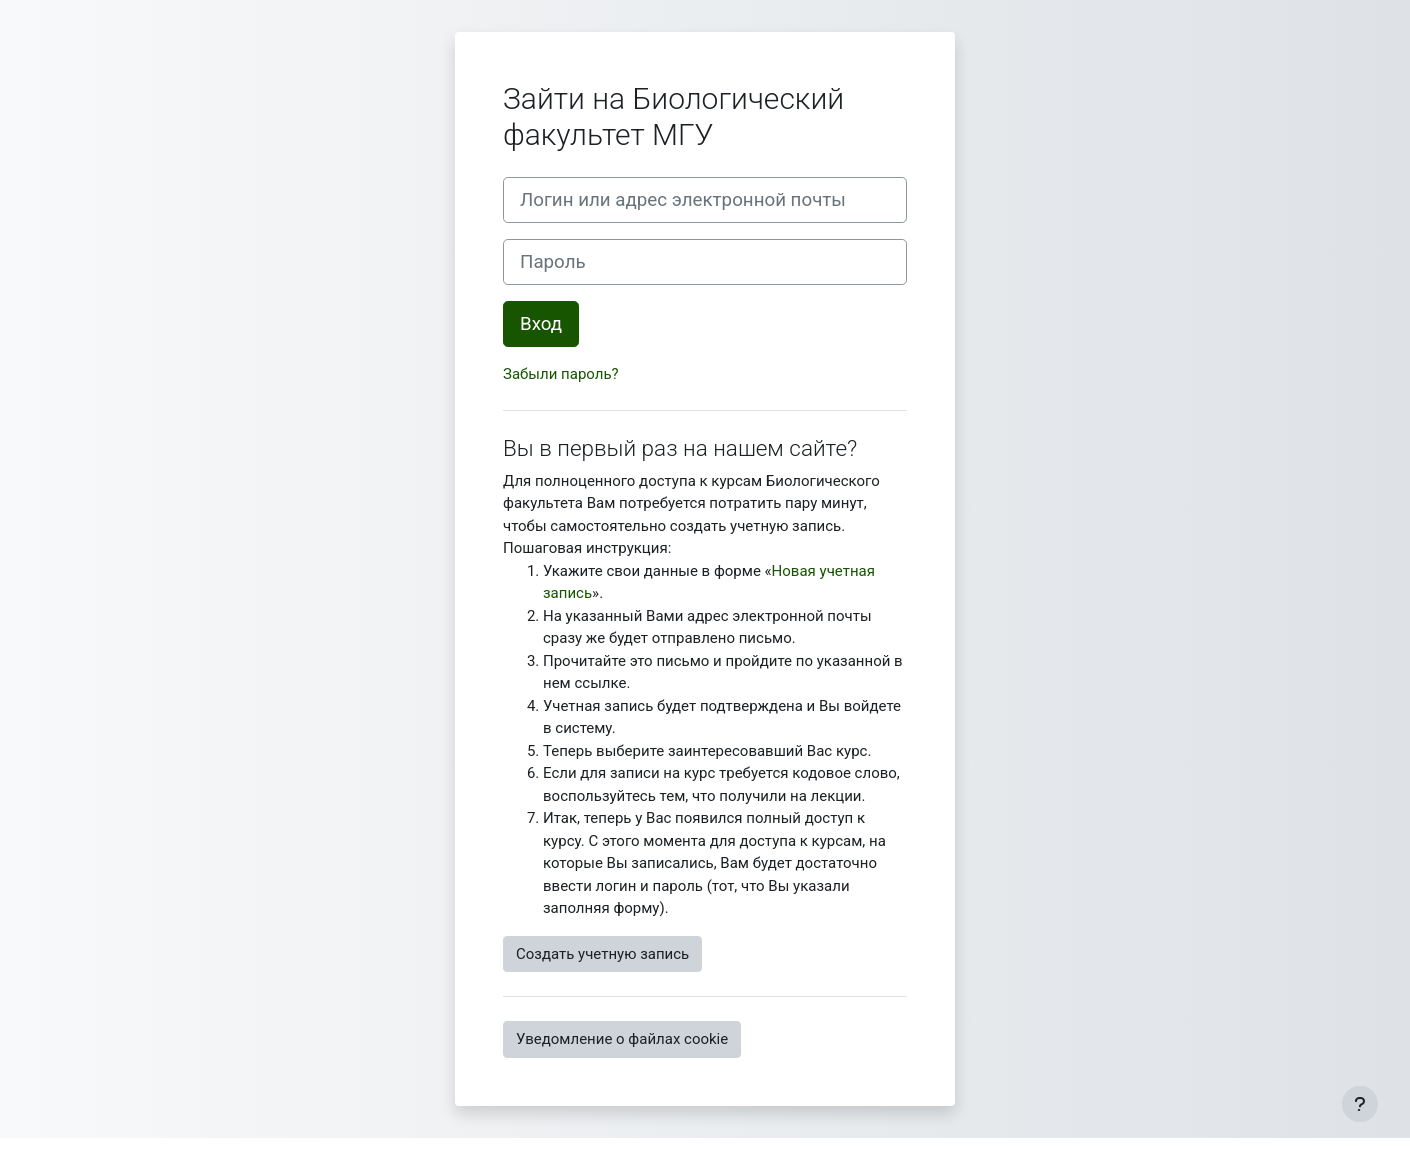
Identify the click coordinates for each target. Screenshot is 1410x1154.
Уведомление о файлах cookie (622, 1039)
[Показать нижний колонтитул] (1360, 1104)
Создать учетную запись (602, 954)
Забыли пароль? (561, 374)
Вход (541, 324)
